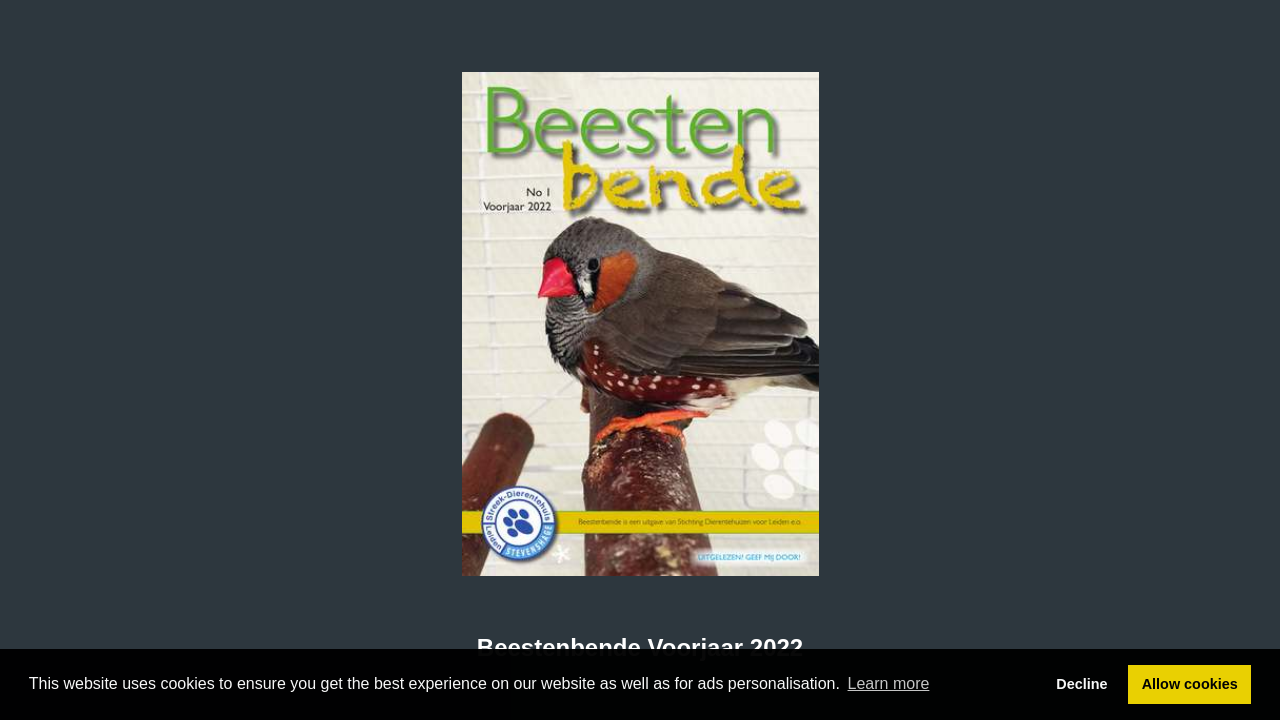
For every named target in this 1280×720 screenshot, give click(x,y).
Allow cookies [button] (1190, 684)
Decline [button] (1081, 684)
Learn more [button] (889, 683)
